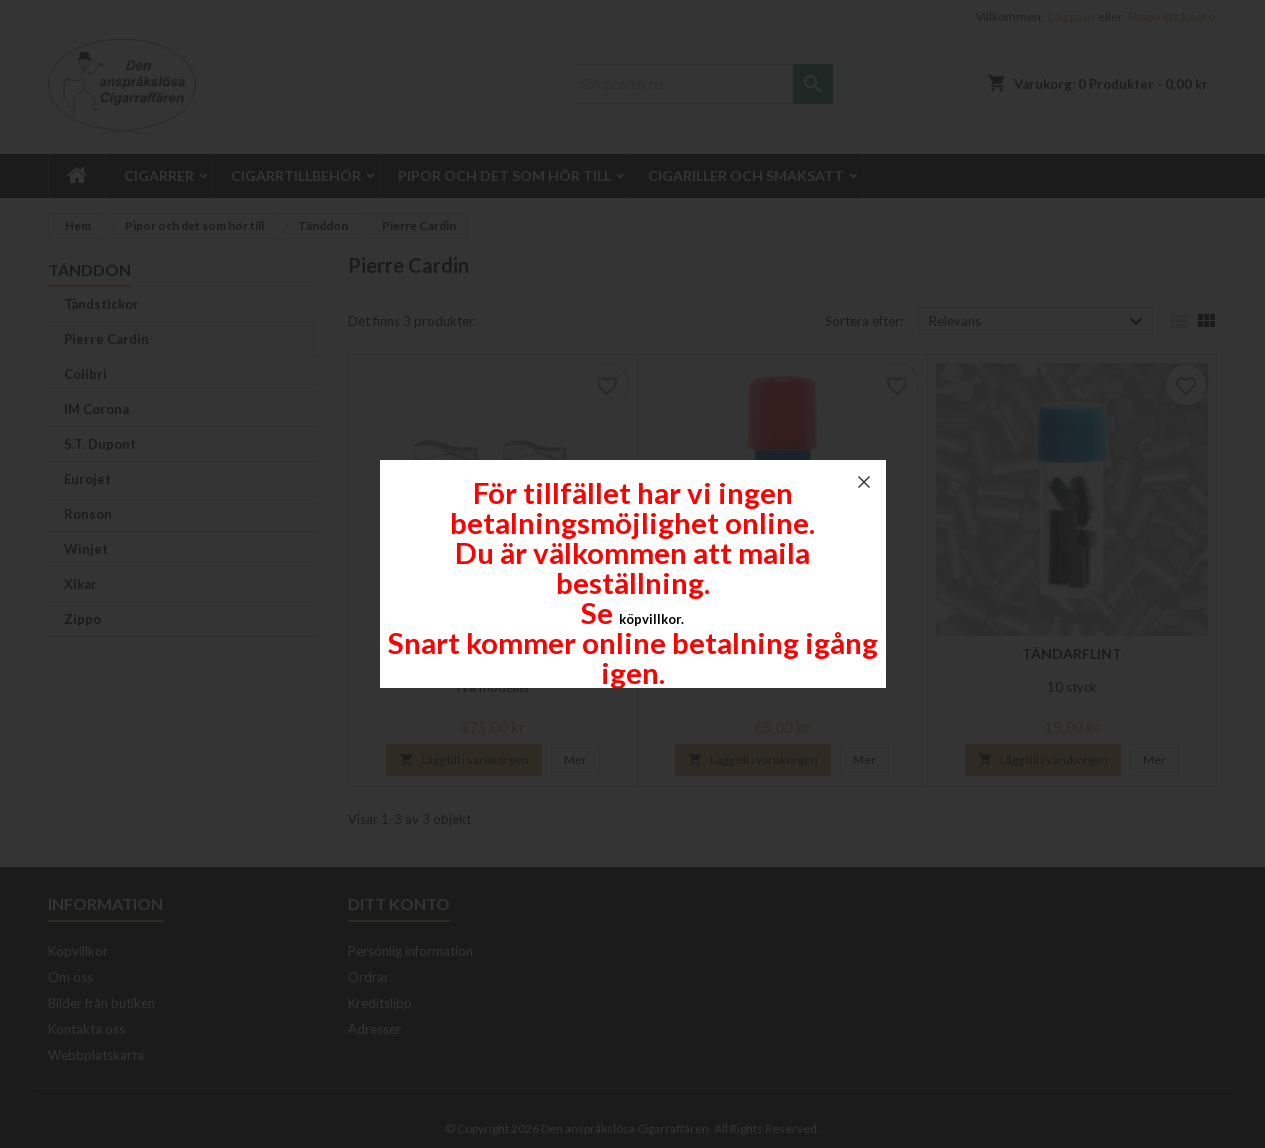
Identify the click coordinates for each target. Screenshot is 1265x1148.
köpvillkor (650, 619)
